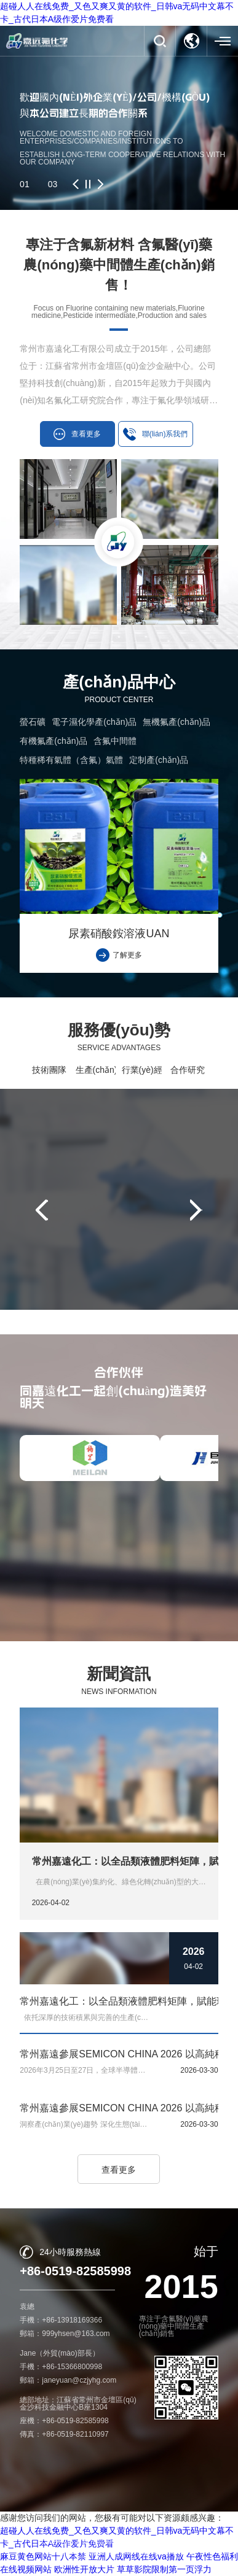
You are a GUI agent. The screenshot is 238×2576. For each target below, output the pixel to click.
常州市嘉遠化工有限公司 (115, 2541)
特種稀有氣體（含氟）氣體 (71, 760)
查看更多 (118, 2170)
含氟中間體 (115, 741)
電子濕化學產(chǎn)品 (94, 722)
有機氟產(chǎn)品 (53, 741)
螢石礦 (33, 722)
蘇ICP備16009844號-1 (156, 2552)
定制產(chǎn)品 (158, 760)
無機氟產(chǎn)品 (176, 722)
